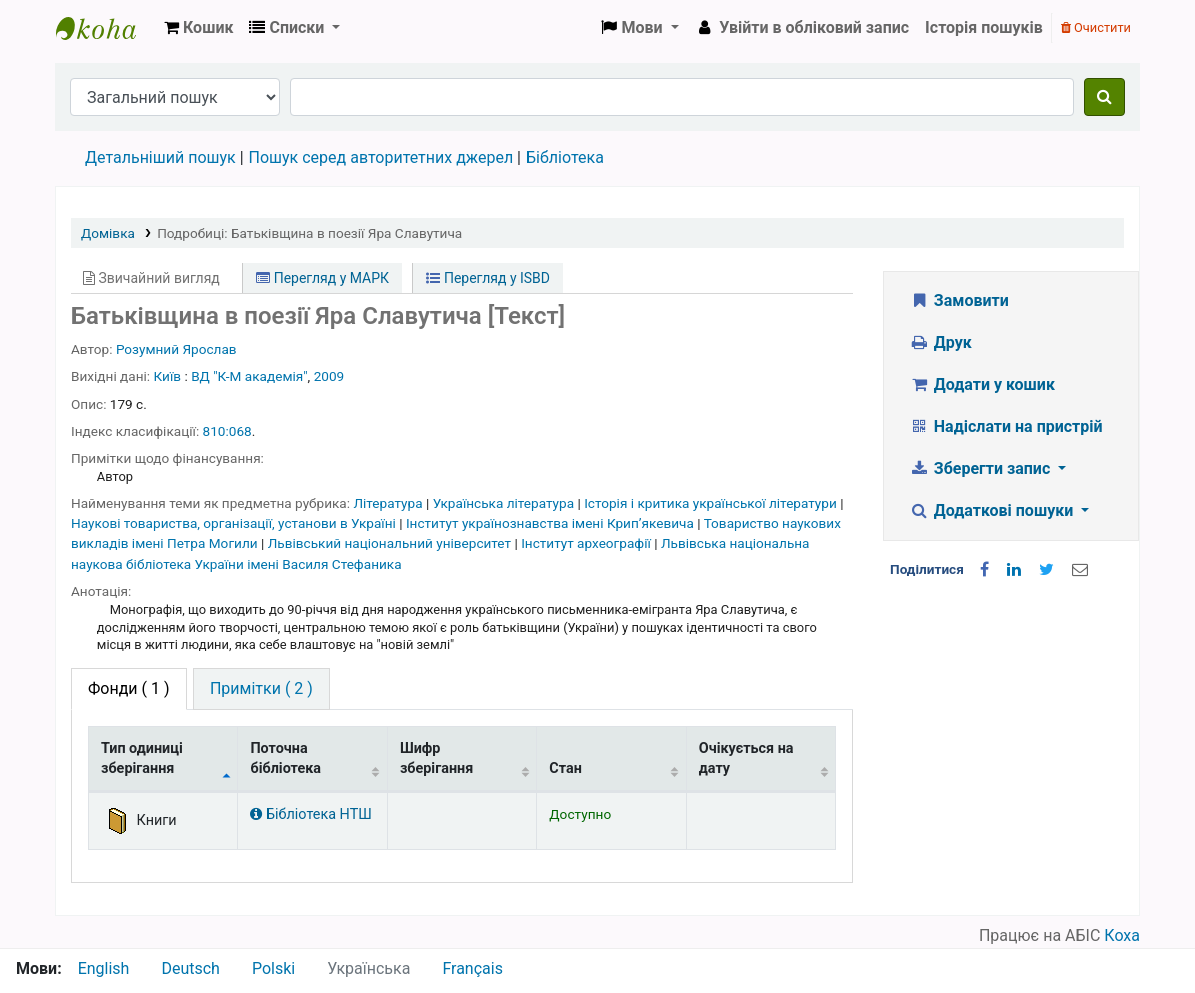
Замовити (959, 300)
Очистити (1096, 27)
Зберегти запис (981, 468)
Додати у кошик (982, 384)
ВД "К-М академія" (249, 376)
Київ (168, 376)
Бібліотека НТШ (310, 814)
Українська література (505, 503)
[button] (198, 28)
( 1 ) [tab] (129, 688)
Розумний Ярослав (176, 349)
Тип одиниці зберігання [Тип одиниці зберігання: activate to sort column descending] (142, 758)
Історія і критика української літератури (712, 503)
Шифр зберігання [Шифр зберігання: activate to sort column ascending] (436, 758)
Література (389, 503)
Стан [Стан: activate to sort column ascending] (565, 768)
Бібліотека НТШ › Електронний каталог (106, 28)
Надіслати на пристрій (1005, 426)
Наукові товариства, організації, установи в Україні (235, 523)
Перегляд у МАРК (322, 278)
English (104, 968)
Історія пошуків (984, 27)
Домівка (108, 233)
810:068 (227, 431)
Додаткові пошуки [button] (993, 510)
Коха (1122, 935)
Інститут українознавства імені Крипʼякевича (551, 523)
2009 (329, 376)
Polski (273, 968)
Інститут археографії (587, 543)
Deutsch (190, 968)
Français (472, 968)
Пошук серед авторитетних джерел (381, 157)
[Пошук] (1104, 97)
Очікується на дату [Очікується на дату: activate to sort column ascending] (746, 758)
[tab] (261, 689)
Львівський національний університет (391, 543)
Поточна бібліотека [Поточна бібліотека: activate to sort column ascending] (285, 758)
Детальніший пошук (160, 157)
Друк (940, 342)
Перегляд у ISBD (488, 278)
